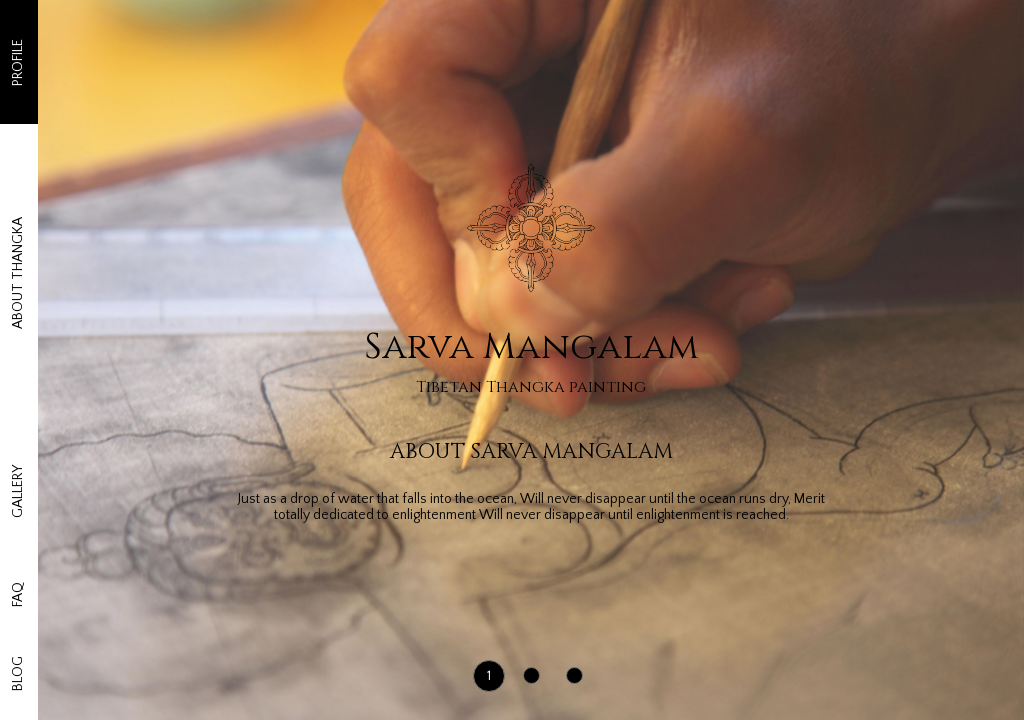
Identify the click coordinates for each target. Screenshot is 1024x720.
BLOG (18, 648)
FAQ (18, 504)
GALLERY (18, 360)
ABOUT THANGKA (18, 216)
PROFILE (18, 72)
